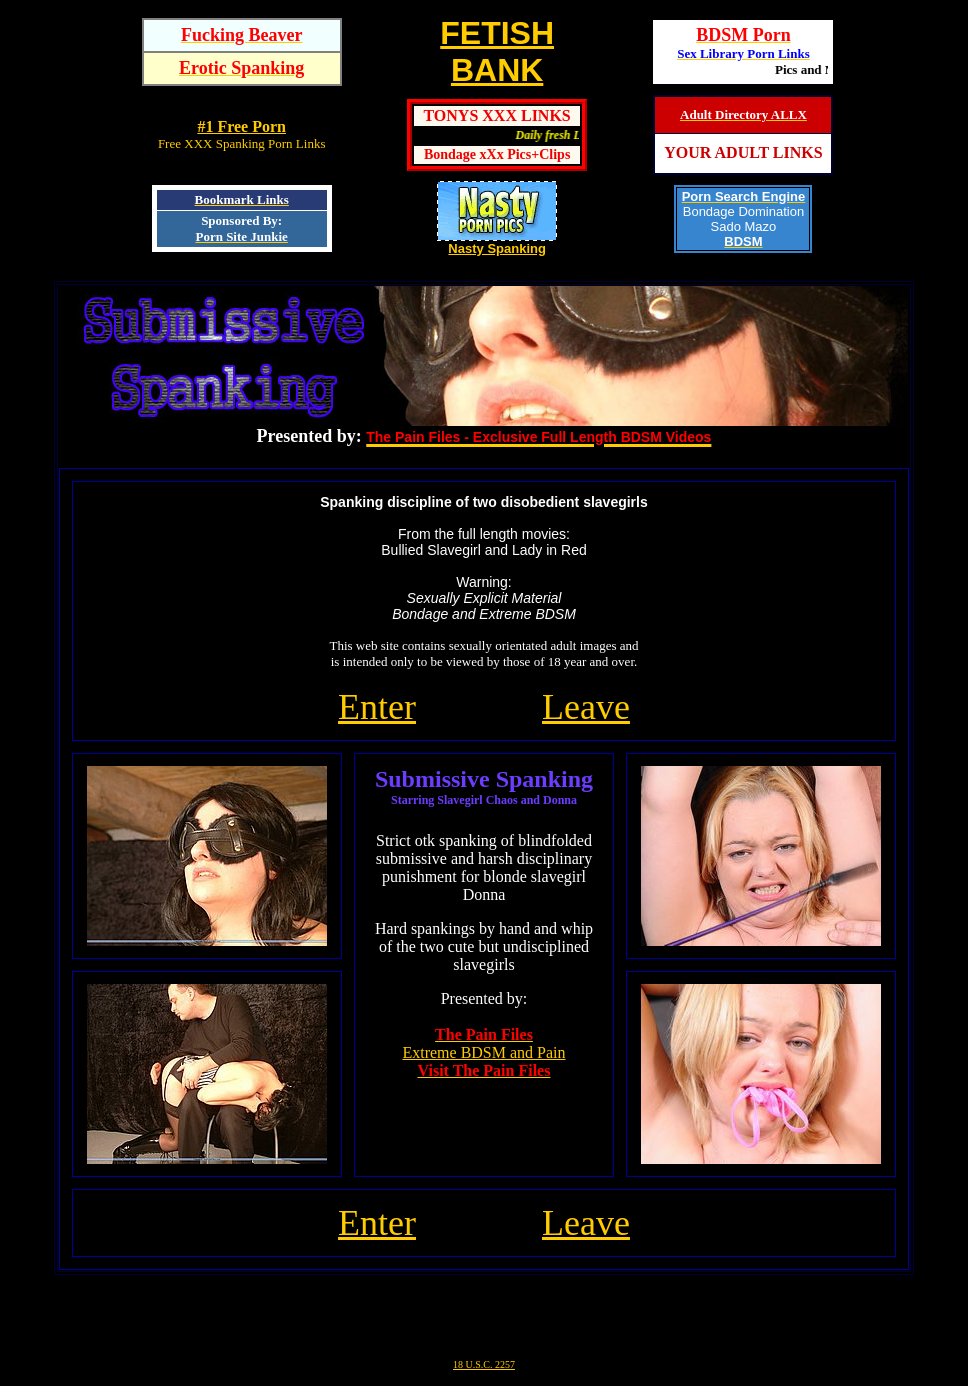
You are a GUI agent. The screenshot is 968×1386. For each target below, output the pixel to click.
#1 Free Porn (241, 126)
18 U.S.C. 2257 (484, 1364)
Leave (586, 707)
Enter (377, 707)
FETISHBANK (497, 51)
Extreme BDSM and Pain (483, 1052)
